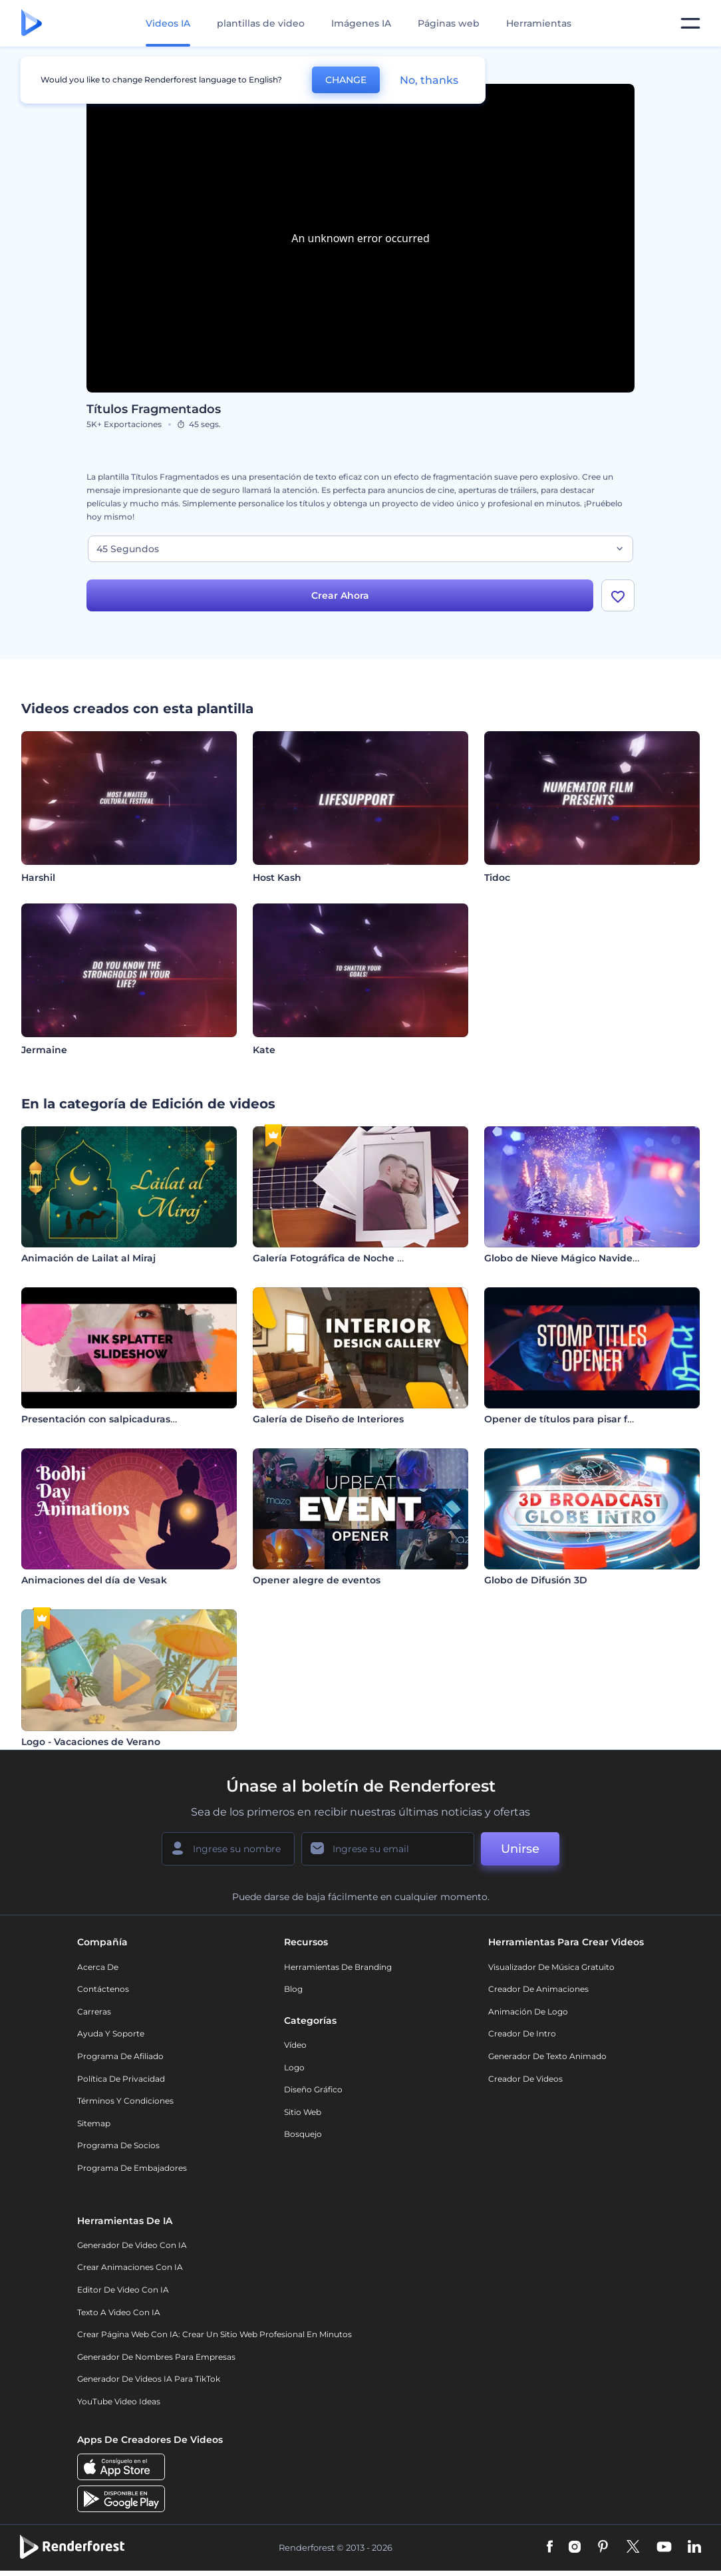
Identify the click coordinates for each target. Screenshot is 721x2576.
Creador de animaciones (538, 1989)
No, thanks (429, 80)
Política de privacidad (121, 2079)
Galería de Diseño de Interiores (328, 1419)
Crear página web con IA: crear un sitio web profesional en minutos (214, 2334)
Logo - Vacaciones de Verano (90, 1742)
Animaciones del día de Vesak (94, 1580)
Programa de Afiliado (120, 2056)
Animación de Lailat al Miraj (88, 1258)
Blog (293, 1989)
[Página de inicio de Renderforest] (31, 23)
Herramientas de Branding (338, 1967)
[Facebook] (550, 2547)
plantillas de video (261, 23)
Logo (294, 2067)
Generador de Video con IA (132, 2245)
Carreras (94, 2011)
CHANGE (345, 80)
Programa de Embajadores (132, 2168)
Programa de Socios (118, 2145)
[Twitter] (633, 2547)
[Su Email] (387, 1848)
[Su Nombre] (228, 1848)
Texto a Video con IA (118, 2312)
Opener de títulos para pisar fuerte (569, 1419)
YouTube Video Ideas (118, 2401)
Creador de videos (525, 2079)
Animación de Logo (528, 2011)
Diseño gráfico (313, 2089)
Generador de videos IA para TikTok (148, 2379)
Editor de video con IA (123, 2290)
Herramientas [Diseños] (538, 23)
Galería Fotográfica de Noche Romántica (351, 1258)
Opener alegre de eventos (316, 1580)
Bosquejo (303, 2134)
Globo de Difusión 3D (535, 1580)
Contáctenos (103, 1989)
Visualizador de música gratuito (551, 1967)
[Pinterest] (603, 2547)
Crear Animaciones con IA (130, 2267)
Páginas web (449, 23)
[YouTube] (664, 2547)
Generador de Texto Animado (547, 2056)
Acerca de (97, 1967)
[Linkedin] (694, 2547)
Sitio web (302, 2112)
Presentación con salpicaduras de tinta (116, 1419)
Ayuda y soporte (110, 2033)
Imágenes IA (361, 23)
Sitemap (93, 2123)
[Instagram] (575, 2547)
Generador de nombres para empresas (156, 2357)
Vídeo (295, 2045)
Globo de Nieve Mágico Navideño (564, 1258)
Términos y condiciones (125, 2101)
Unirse (520, 1849)
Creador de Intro (522, 2033)
